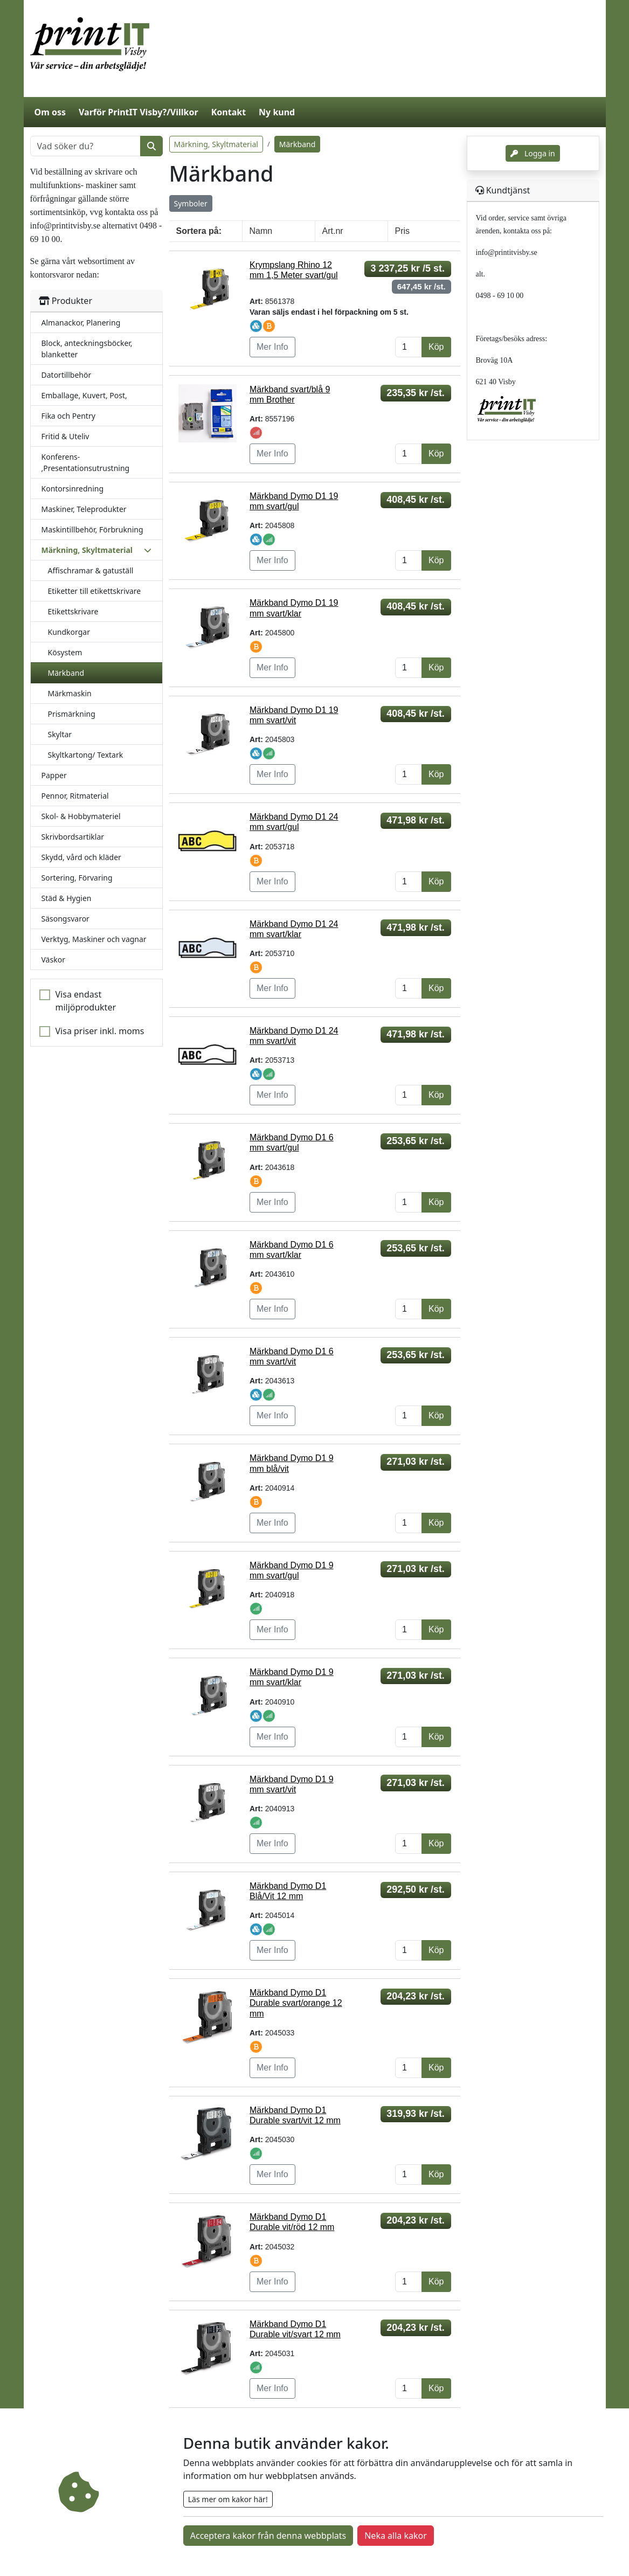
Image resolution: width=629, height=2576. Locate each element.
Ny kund (277, 112)
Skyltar (60, 734)
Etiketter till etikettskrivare (94, 591)
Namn (261, 231)
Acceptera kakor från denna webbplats (268, 2536)
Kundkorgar (69, 632)
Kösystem (65, 652)
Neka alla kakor (395, 2536)
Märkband (66, 673)
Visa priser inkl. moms (100, 1031)
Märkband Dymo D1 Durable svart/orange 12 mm (296, 2003)
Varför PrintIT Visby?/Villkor (138, 112)
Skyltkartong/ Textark (85, 755)
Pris (402, 231)
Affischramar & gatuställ (91, 570)
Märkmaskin (70, 693)
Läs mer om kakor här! (228, 2499)
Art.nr (332, 231)
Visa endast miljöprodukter (86, 1000)
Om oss (50, 112)
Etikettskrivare (73, 611)
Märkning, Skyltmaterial (216, 144)
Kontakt (228, 112)
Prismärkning (71, 714)
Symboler (191, 203)
